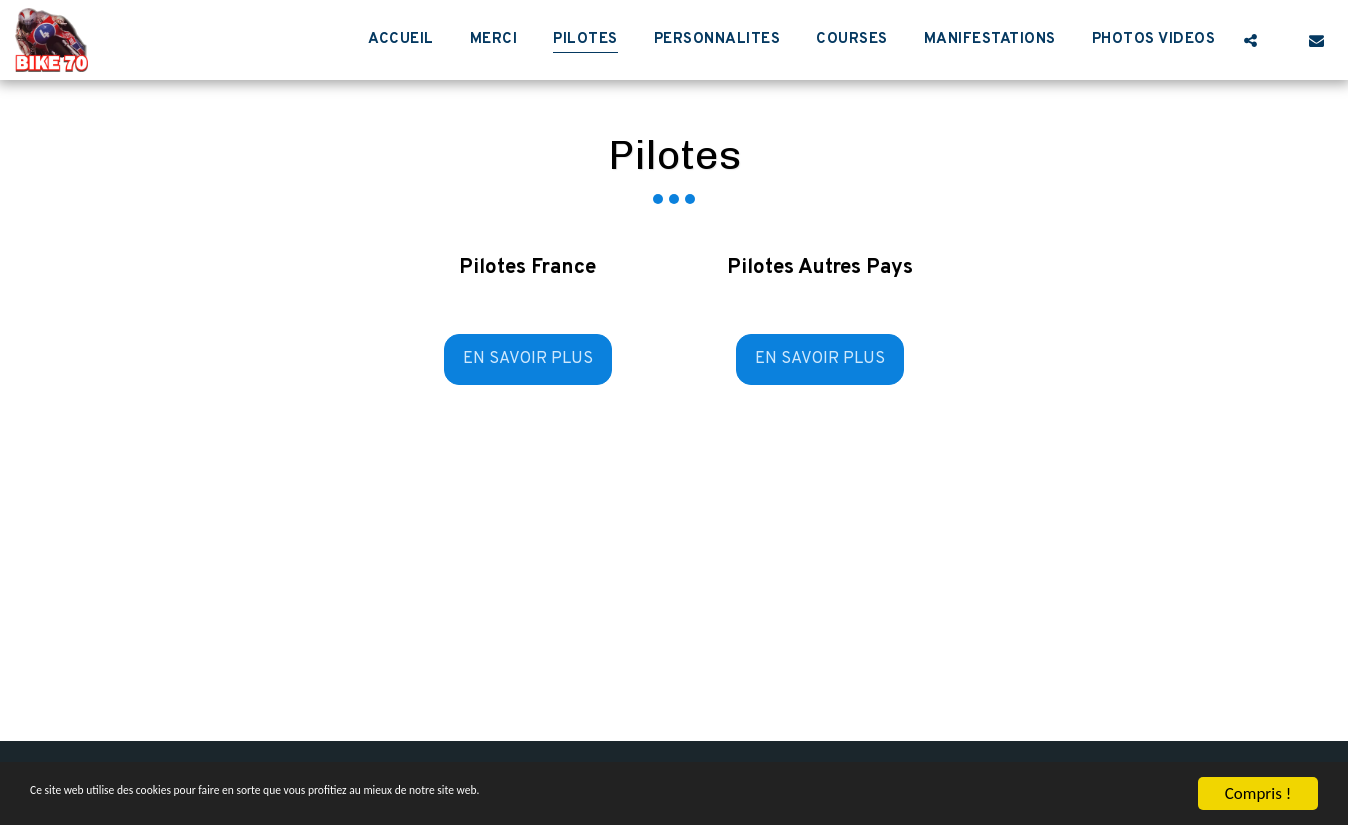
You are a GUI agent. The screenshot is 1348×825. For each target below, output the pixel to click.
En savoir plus (528, 358)
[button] (1250, 40)
